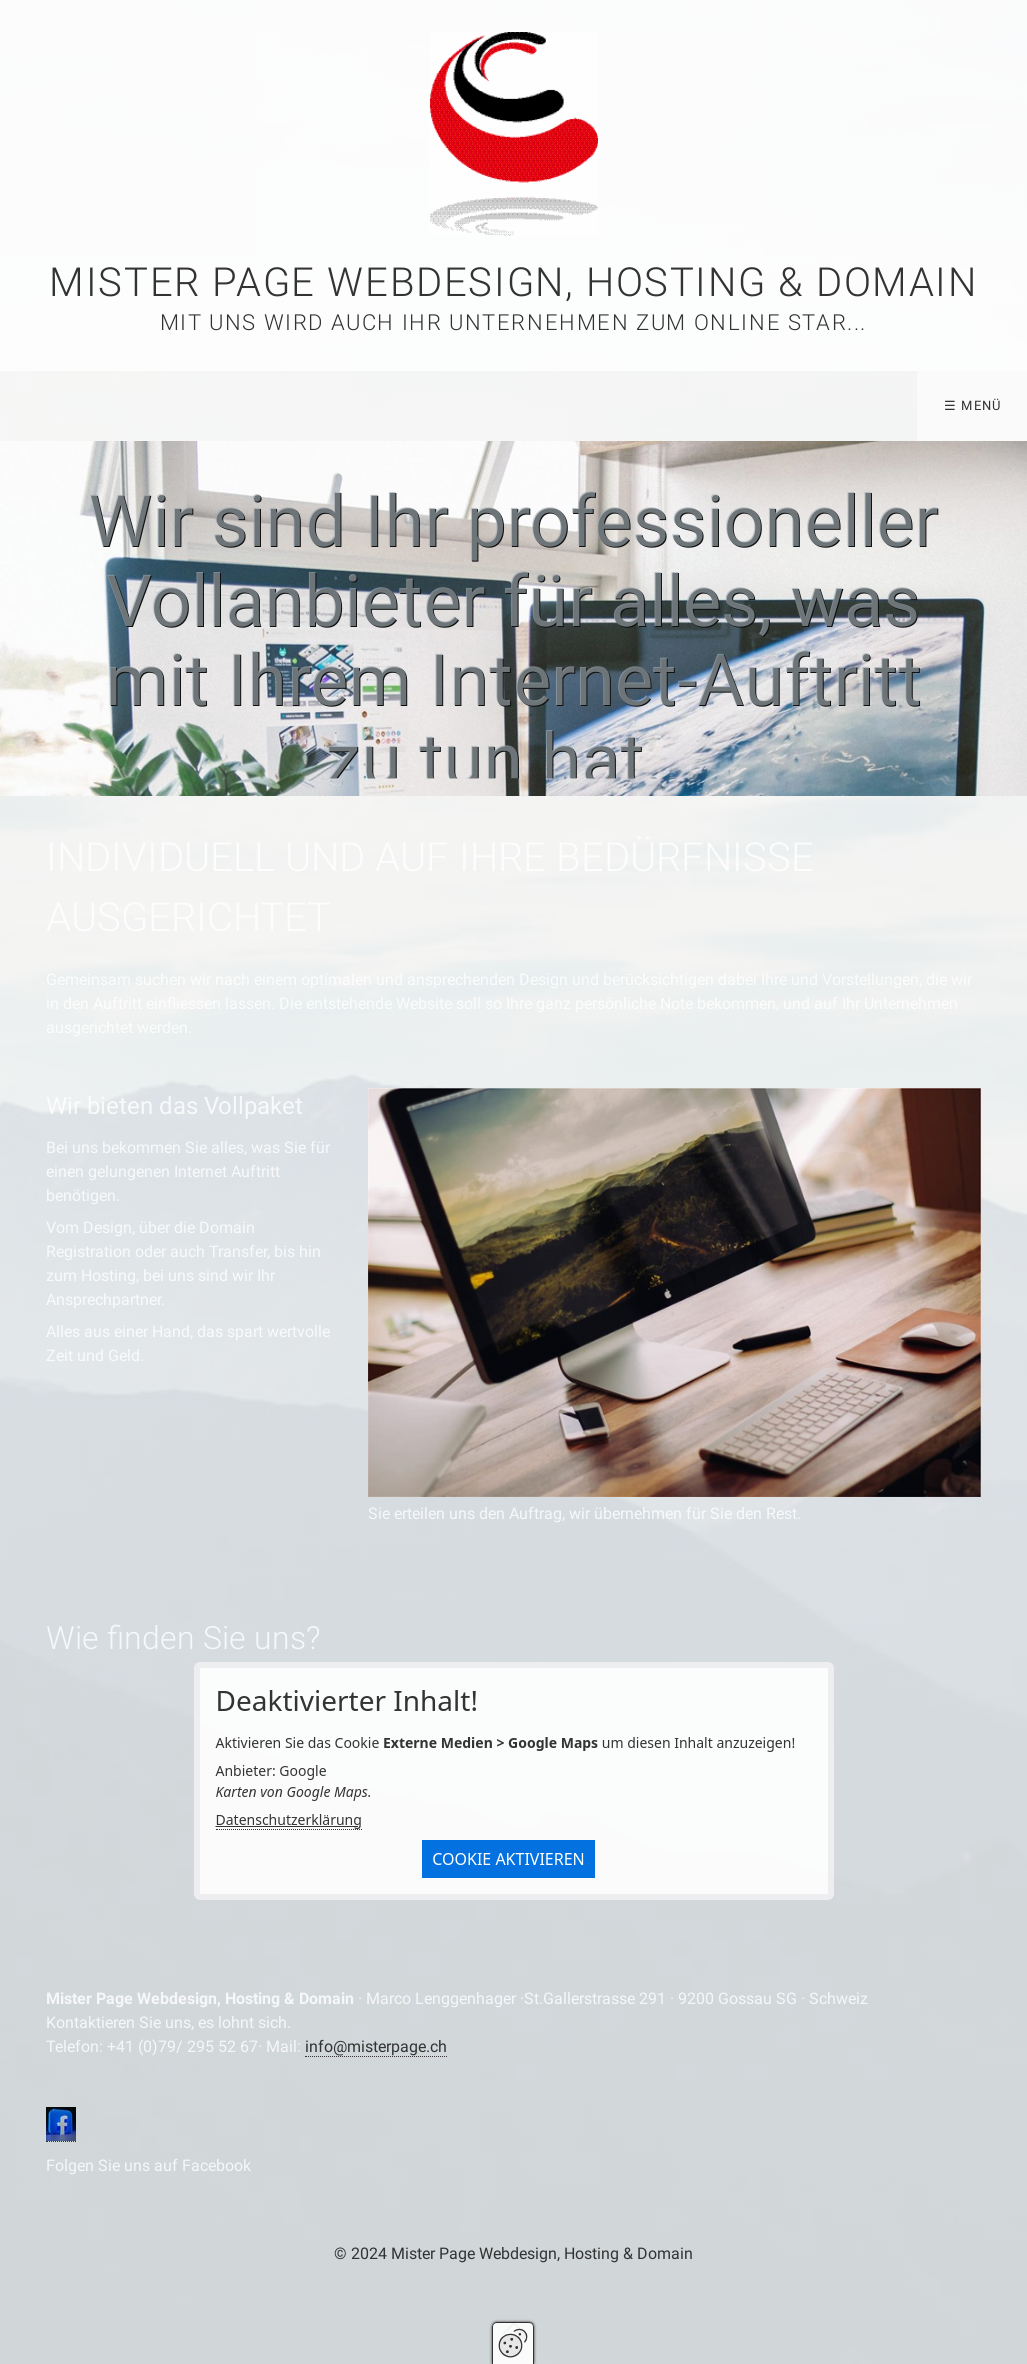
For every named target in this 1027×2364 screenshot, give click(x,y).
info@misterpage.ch (376, 2046)
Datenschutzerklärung (289, 1819)
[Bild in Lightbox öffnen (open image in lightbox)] (675, 1292)
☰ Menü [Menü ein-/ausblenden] (973, 405)
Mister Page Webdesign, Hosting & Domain (513, 282)
